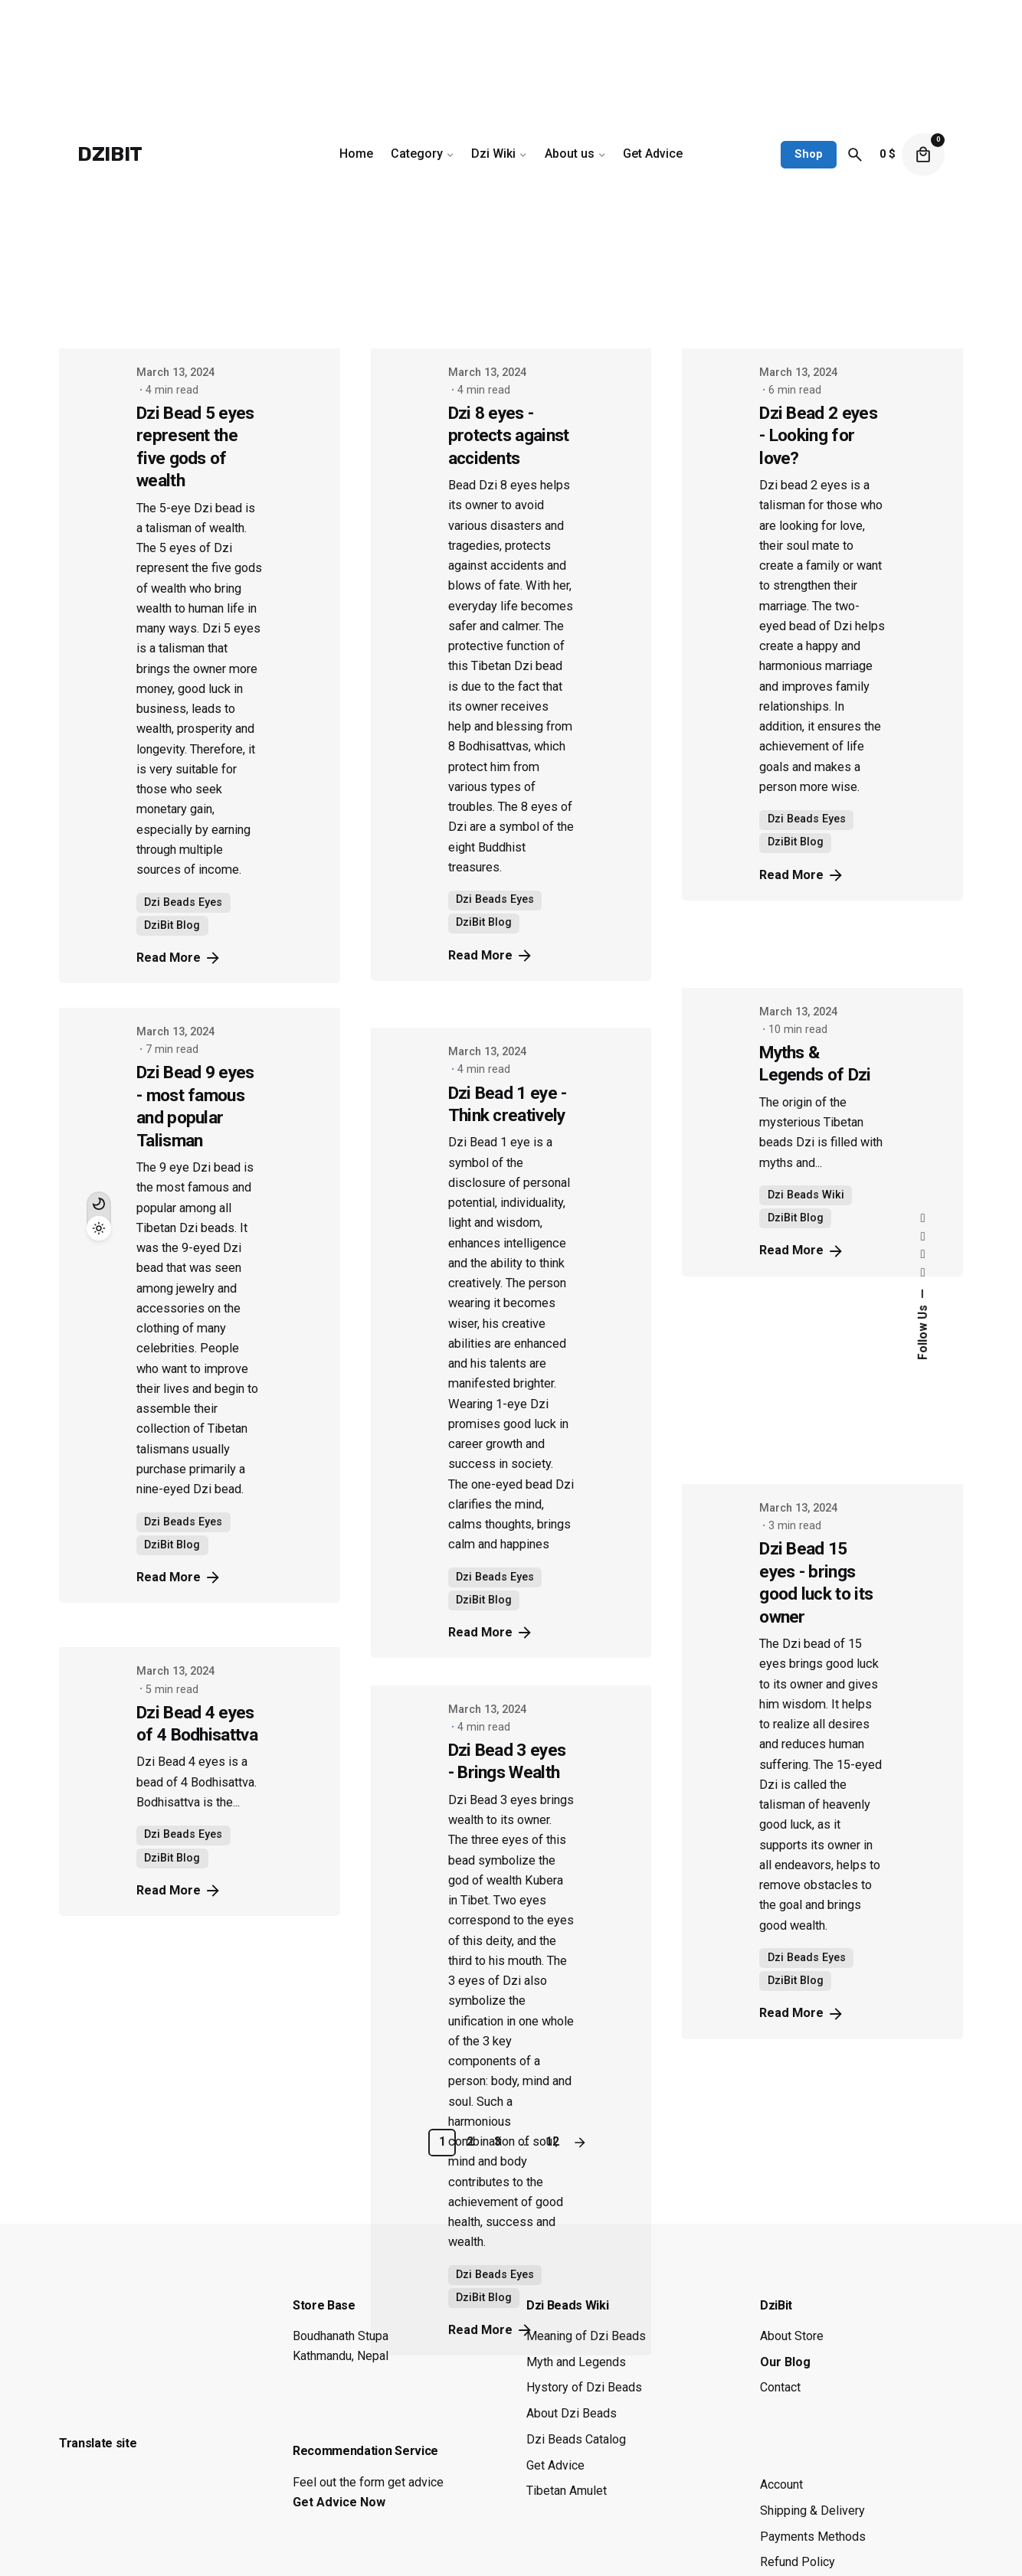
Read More (179, 1890)
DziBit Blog (172, 1858)
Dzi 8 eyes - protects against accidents (508, 436)
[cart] (923, 154)
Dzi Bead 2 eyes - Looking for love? (818, 436)
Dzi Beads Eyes (183, 1834)
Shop (808, 154)
